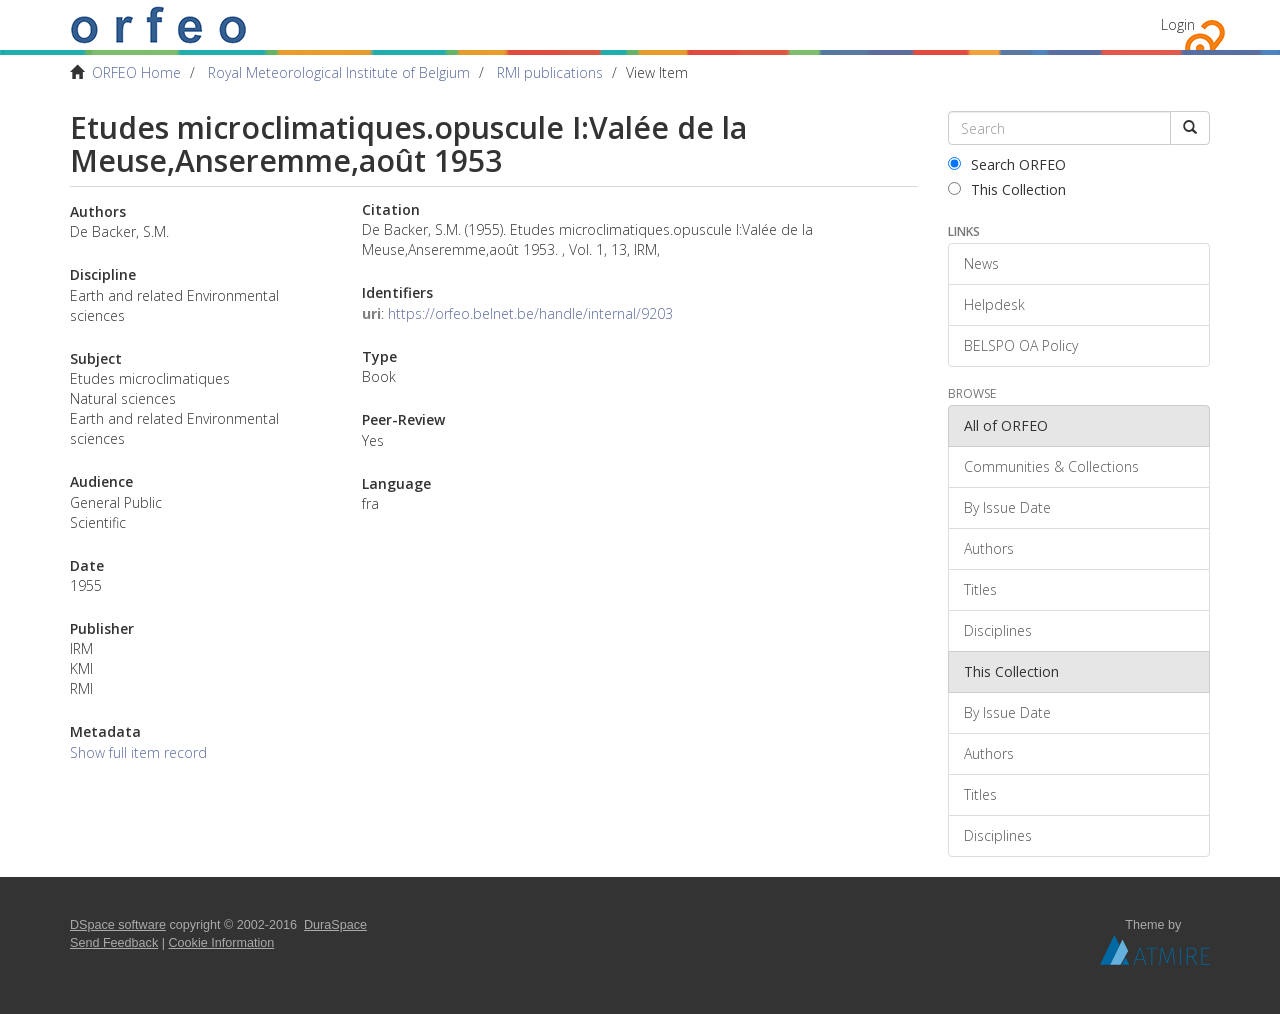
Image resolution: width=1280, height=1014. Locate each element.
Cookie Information (222, 943)
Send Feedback (114, 943)
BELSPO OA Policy (1021, 345)
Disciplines (998, 630)
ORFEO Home (136, 72)
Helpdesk (994, 304)
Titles (980, 589)
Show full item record (138, 752)
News (981, 263)
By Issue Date (1007, 507)
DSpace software (118, 925)
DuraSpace (335, 925)
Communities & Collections (1051, 466)
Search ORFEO (1007, 164)
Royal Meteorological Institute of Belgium (339, 72)
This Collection (1007, 189)
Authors (989, 548)
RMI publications (550, 72)
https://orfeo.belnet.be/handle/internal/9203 (530, 313)
